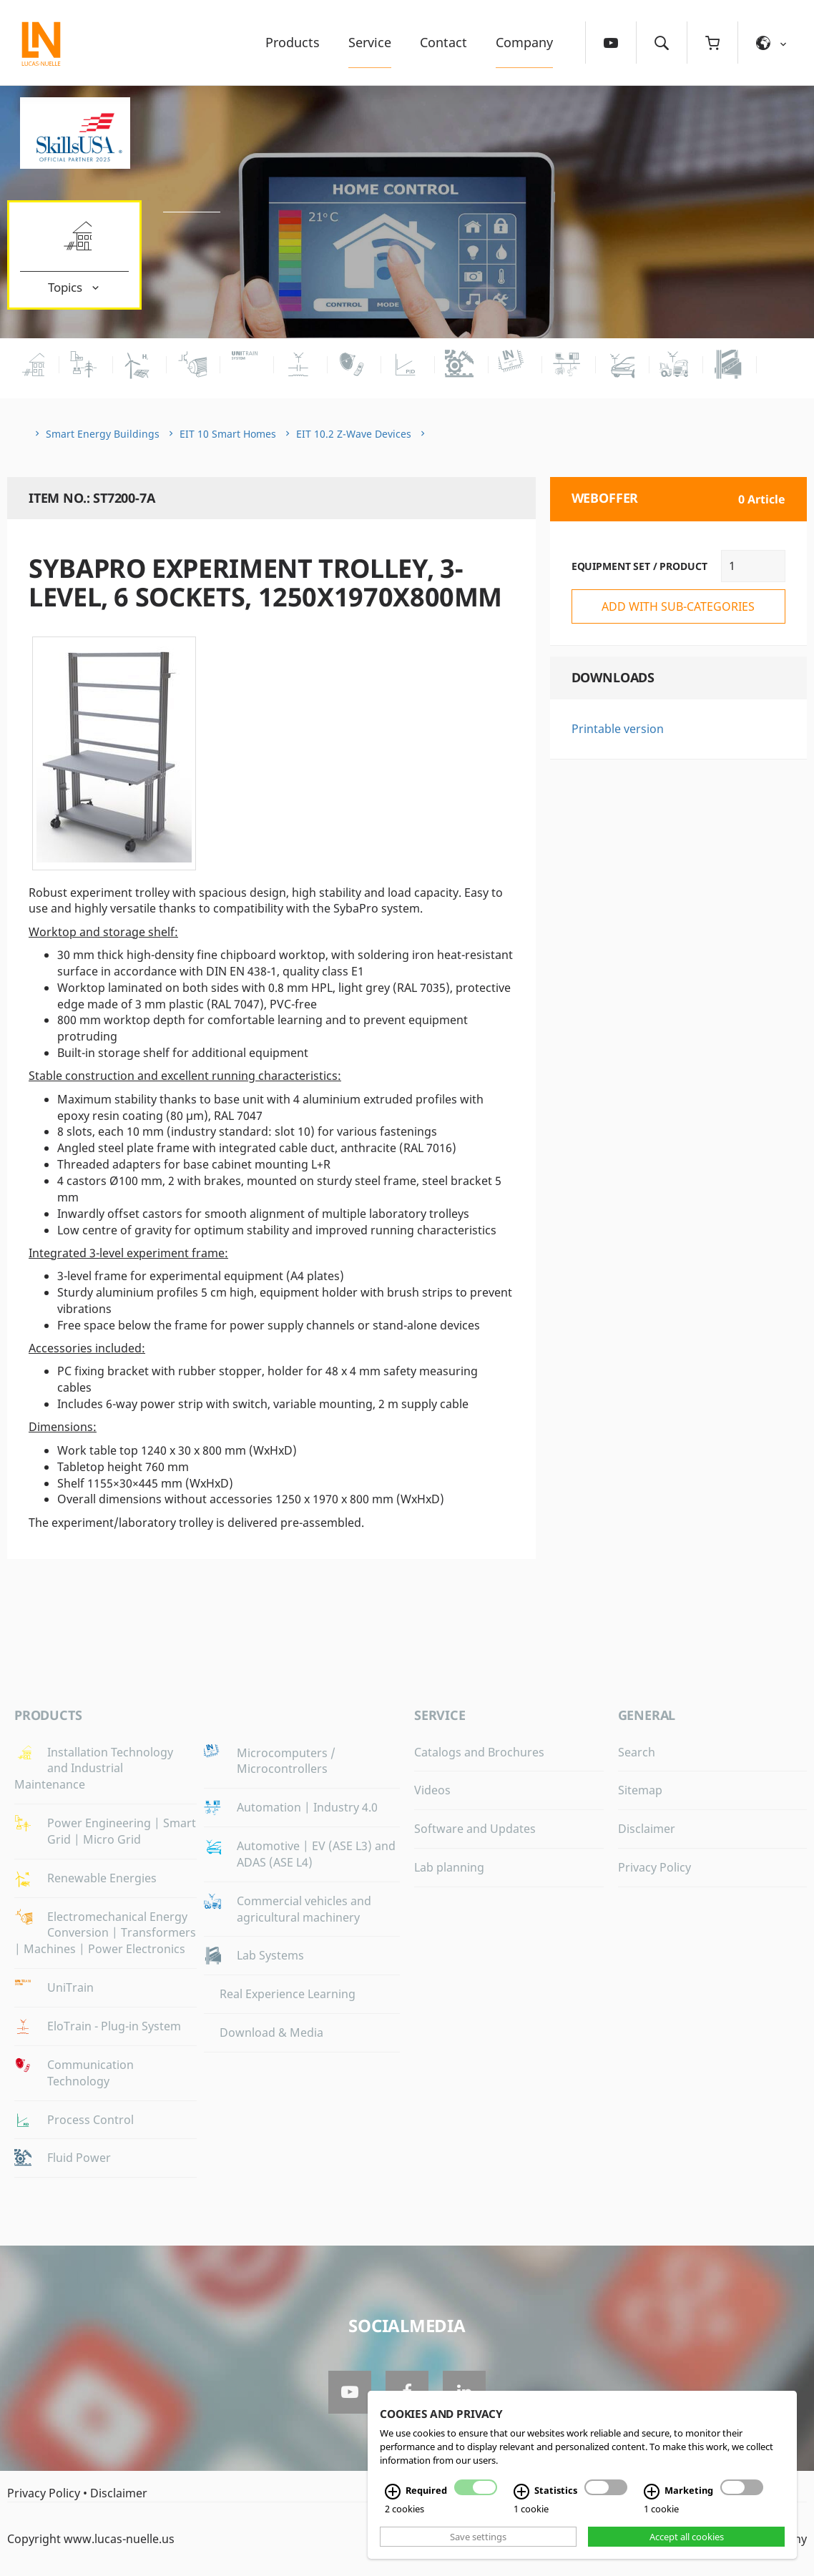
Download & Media (271, 2032)
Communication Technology (90, 2073)
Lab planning (449, 1867)
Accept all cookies (686, 2536)
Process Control (90, 2120)
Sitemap (640, 1790)
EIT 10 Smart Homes (228, 434)
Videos (432, 1790)
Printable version (618, 729)
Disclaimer (646, 1829)
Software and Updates (475, 1829)
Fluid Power (79, 2157)
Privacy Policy (654, 1867)
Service (369, 42)
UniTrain (70, 1987)
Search (636, 1752)
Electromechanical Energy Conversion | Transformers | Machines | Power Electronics (105, 1933)
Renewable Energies (102, 1878)
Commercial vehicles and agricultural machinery (304, 1909)
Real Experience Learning (287, 1994)
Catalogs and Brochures (479, 1752)
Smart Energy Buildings (103, 434)
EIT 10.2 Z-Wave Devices (353, 434)
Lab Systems (270, 1955)
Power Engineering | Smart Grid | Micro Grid (121, 1831)
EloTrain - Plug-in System (114, 2026)
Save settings (478, 2536)
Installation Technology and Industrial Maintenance (93, 1768)
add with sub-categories (678, 606)
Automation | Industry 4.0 (307, 1807)
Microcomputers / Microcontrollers (286, 1761)
